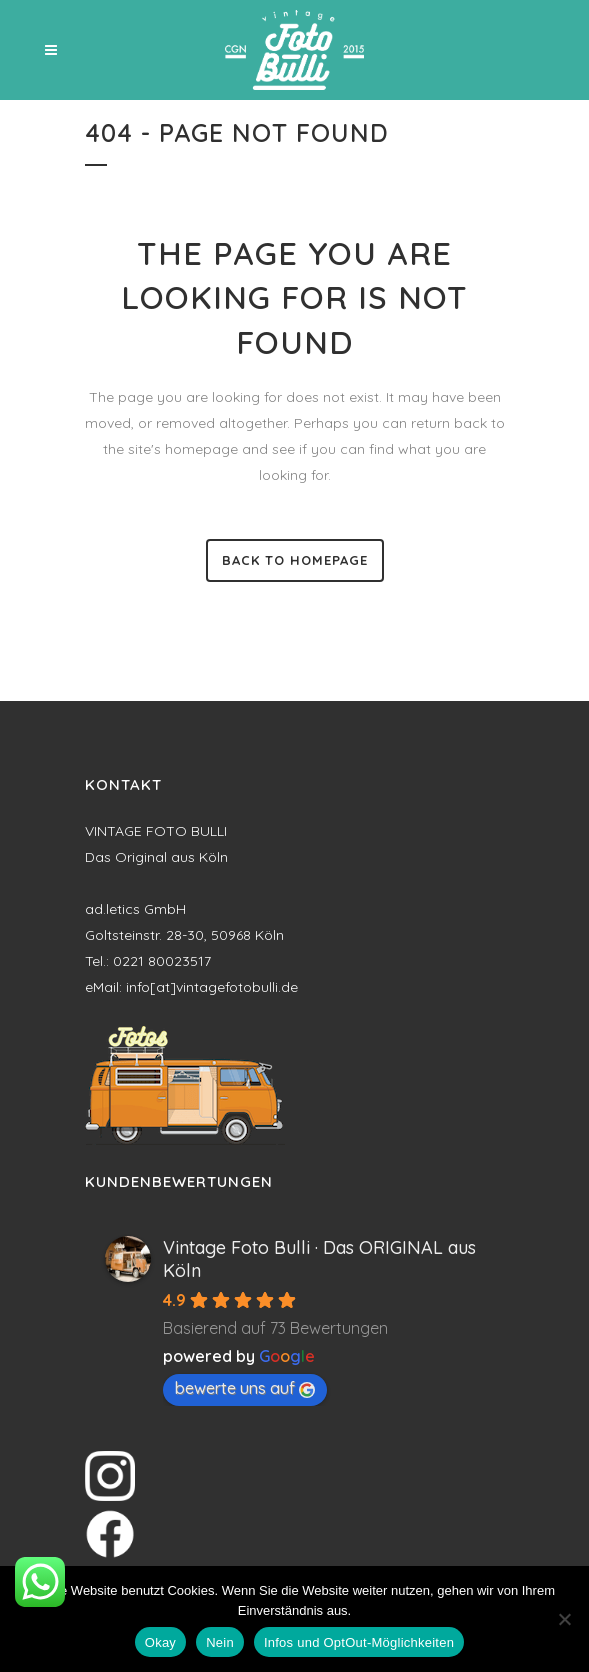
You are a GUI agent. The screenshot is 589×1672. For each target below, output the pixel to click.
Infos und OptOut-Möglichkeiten (359, 1642)
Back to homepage (295, 560)
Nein (220, 1642)
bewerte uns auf (245, 1388)
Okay (160, 1642)
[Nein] (564, 1619)
